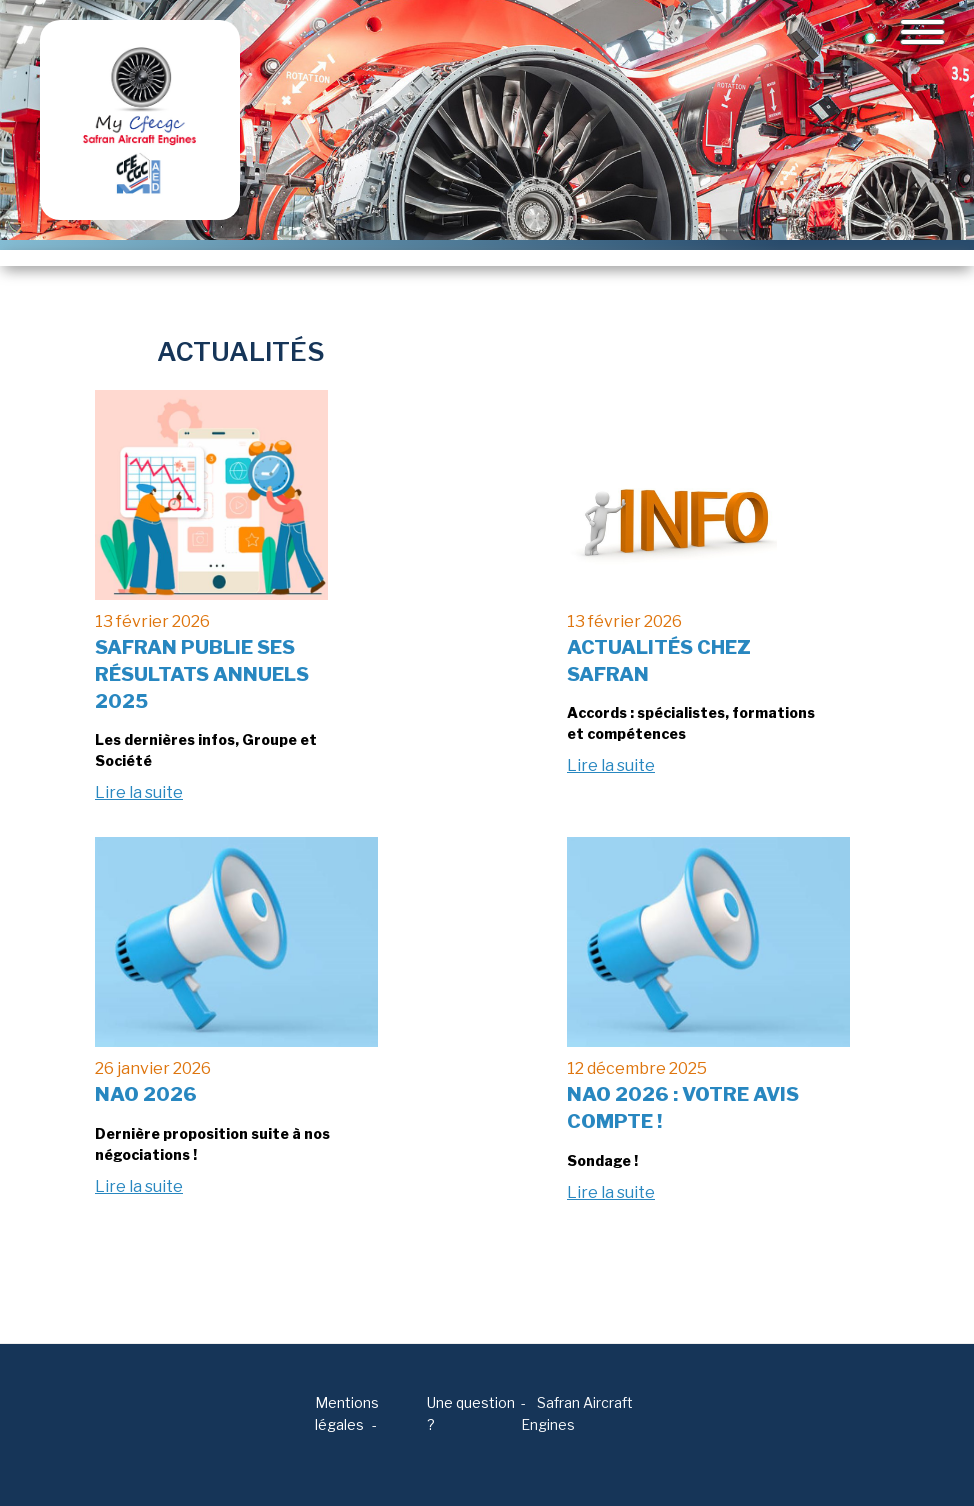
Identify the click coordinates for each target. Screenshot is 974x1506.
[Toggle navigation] (922, 32)
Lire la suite (139, 792)
